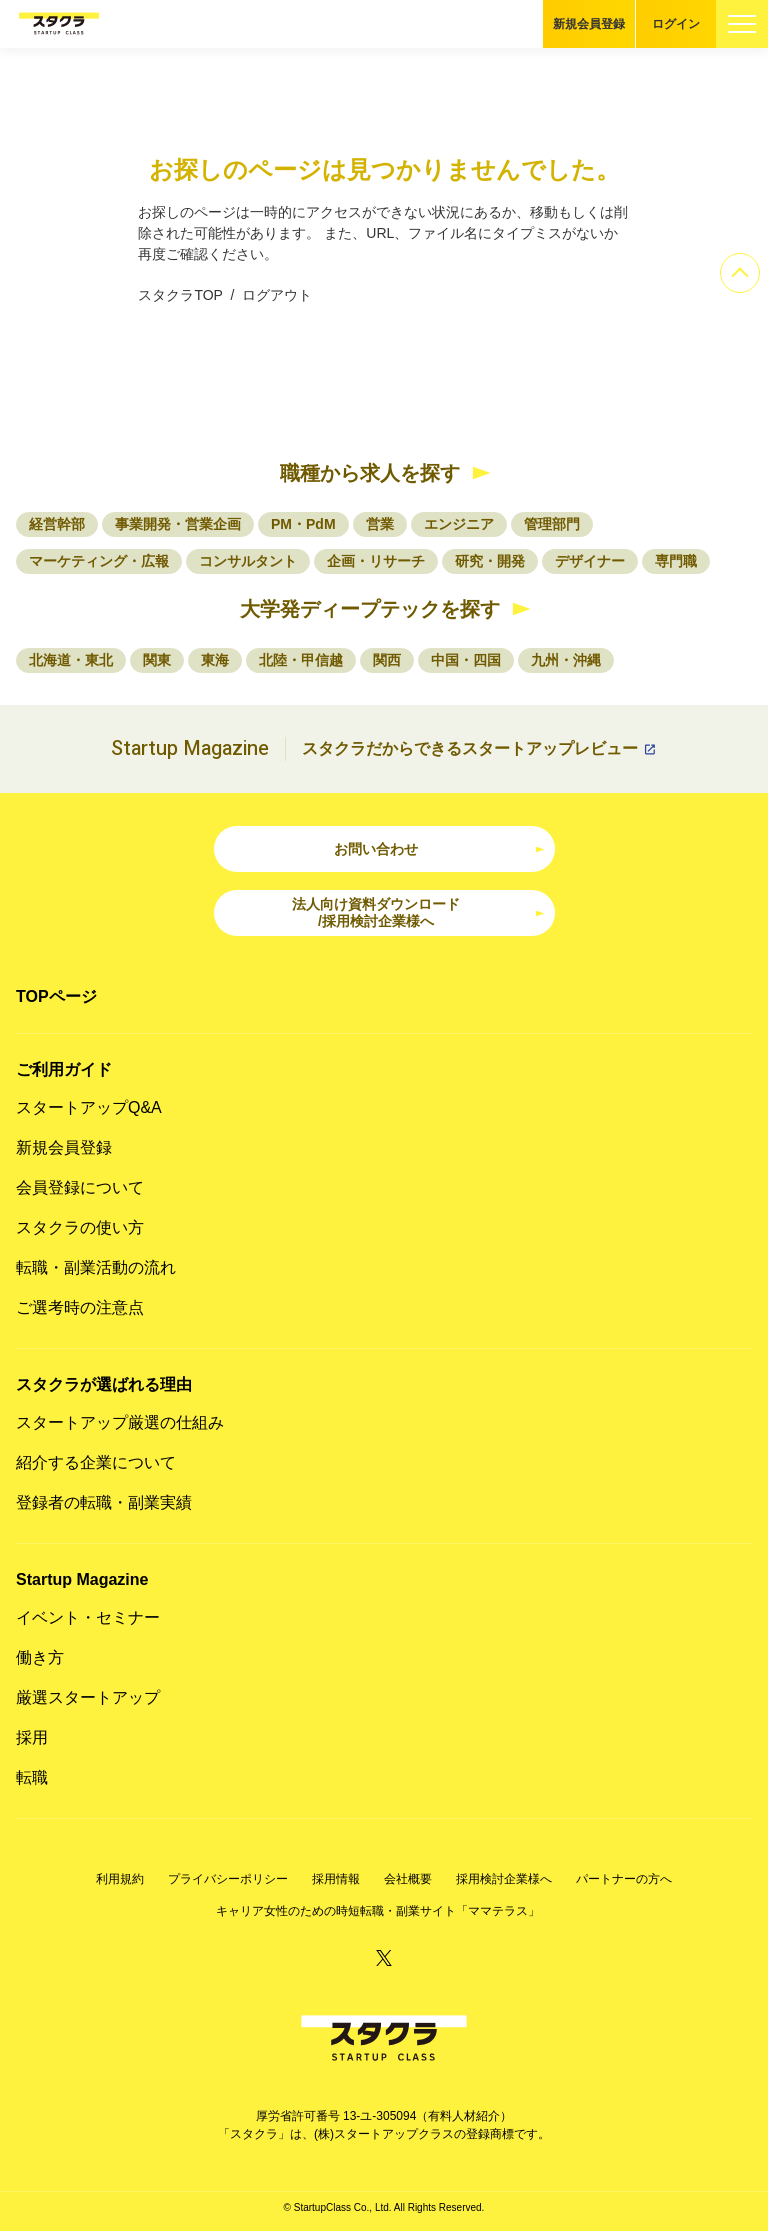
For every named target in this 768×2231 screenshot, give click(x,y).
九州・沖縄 (566, 660)
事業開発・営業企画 (178, 524)
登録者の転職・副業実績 (104, 1502)
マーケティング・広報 (99, 561)
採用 (32, 1737)
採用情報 (336, 1879)
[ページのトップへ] (740, 273)
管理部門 (552, 524)
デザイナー (590, 561)
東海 (215, 660)
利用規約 (120, 1879)
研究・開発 (490, 561)
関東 (157, 660)
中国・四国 (466, 660)
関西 (387, 660)
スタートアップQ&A (89, 1107)
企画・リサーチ (376, 561)
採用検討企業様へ (504, 1879)
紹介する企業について (96, 1462)
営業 (380, 524)
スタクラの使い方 (80, 1227)
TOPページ (56, 996)
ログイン (676, 24)
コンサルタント (248, 561)
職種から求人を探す (370, 473)
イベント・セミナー (88, 1617)
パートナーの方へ (624, 1879)
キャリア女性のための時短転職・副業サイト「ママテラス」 (378, 1911)
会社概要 (408, 1879)
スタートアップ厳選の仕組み (120, 1422)
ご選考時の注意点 (80, 1307)
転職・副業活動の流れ (96, 1267)
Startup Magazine (82, 1579)
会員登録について (80, 1187)
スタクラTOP (180, 295)
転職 (32, 1777)
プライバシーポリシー (228, 1879)
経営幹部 (57, 524)
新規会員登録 (589, 24)
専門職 (676, 561)
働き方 (40, 1657)
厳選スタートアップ (88, 1697)
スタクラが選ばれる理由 (104, 1384)
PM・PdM (303, 524)
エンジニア (459, 524)
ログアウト (277, 295)
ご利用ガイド (64, 1069)
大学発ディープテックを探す (370, 609)
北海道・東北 (71, 660)
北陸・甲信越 (301, 660)
